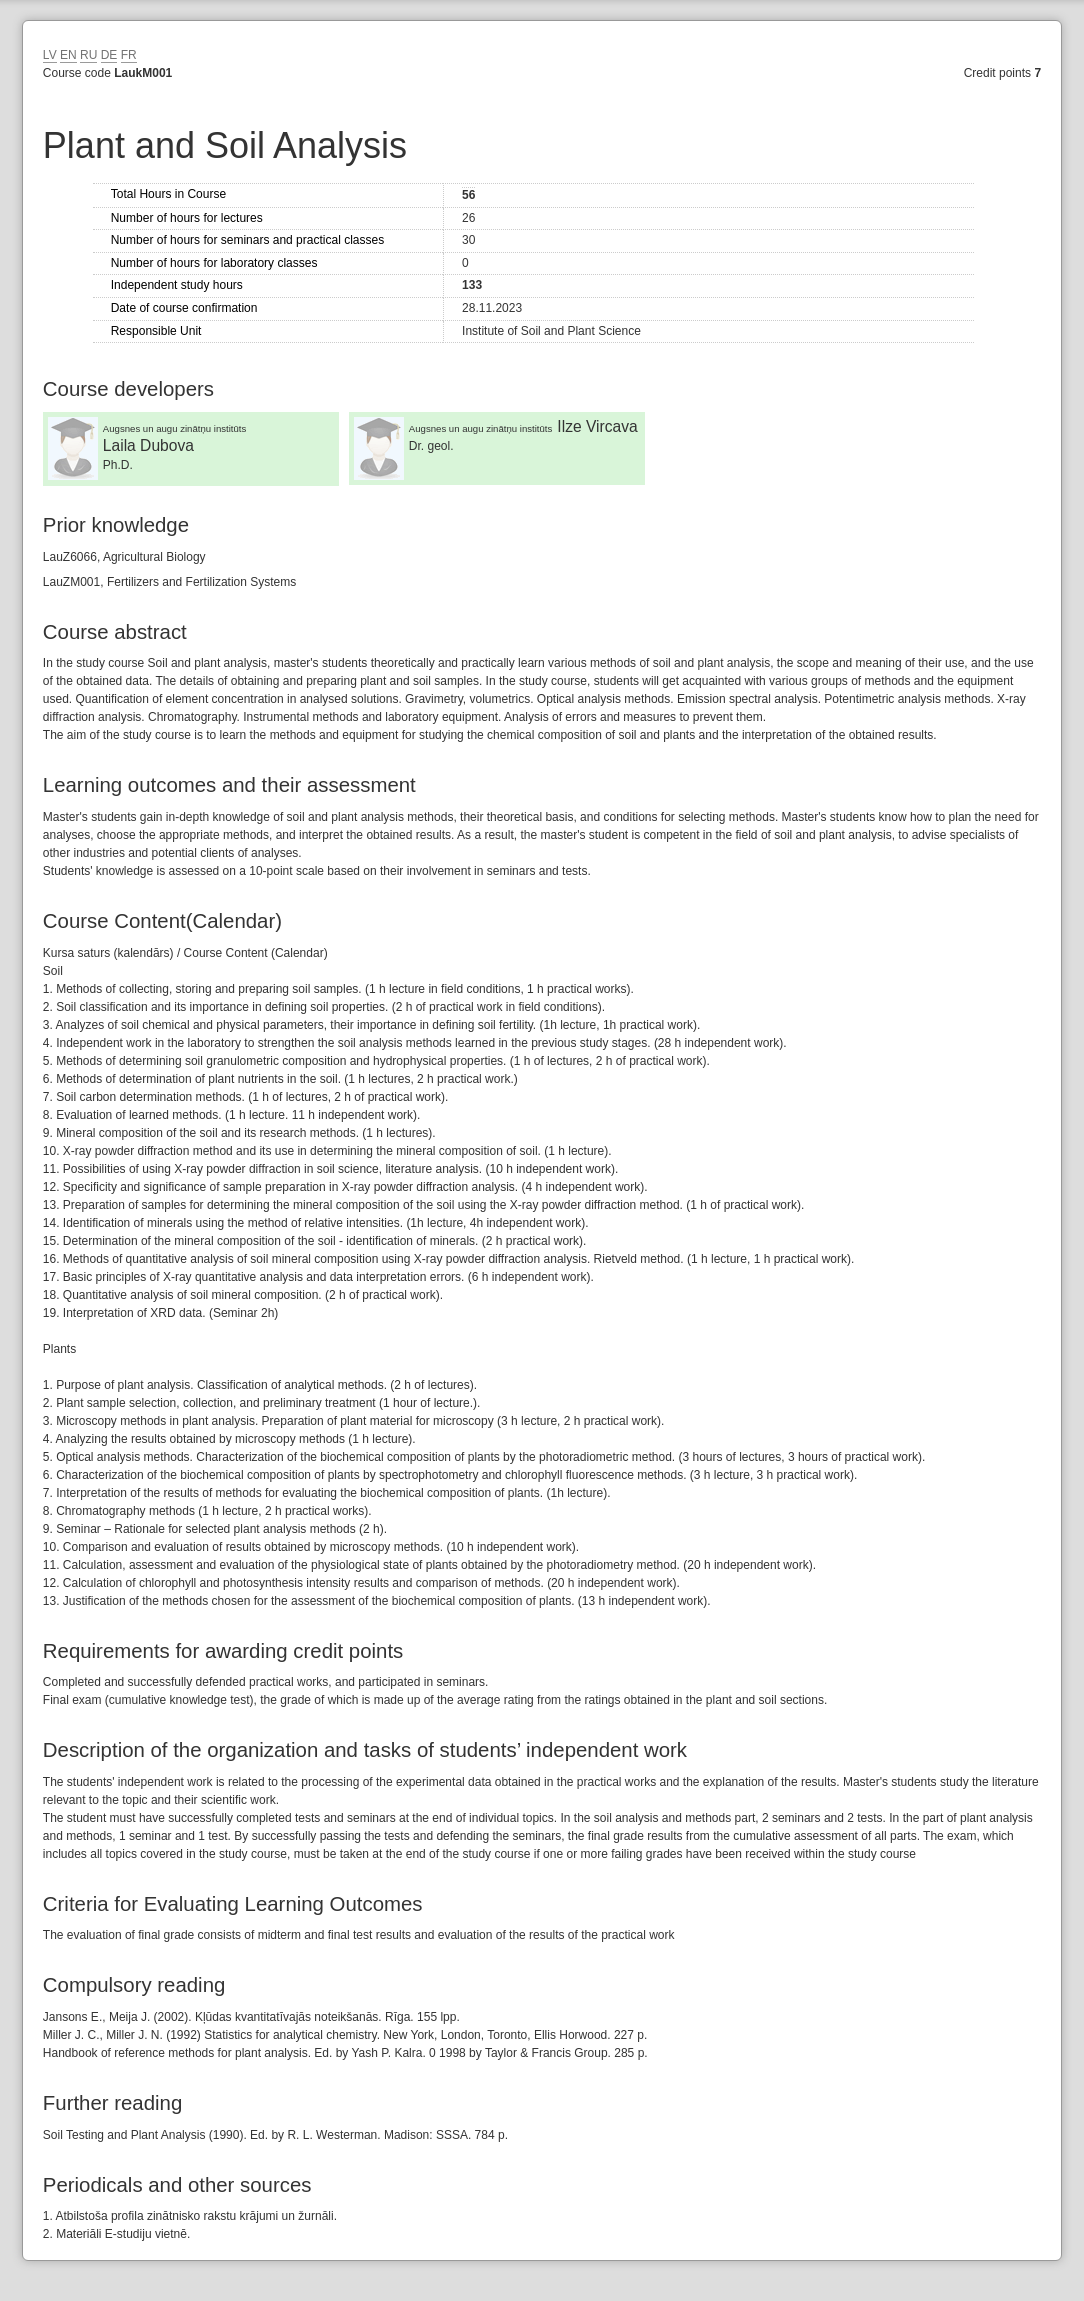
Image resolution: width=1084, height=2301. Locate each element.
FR (129, 55)
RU (88, 55)
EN (68, 55)
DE (109, 55)
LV (50, 55)
